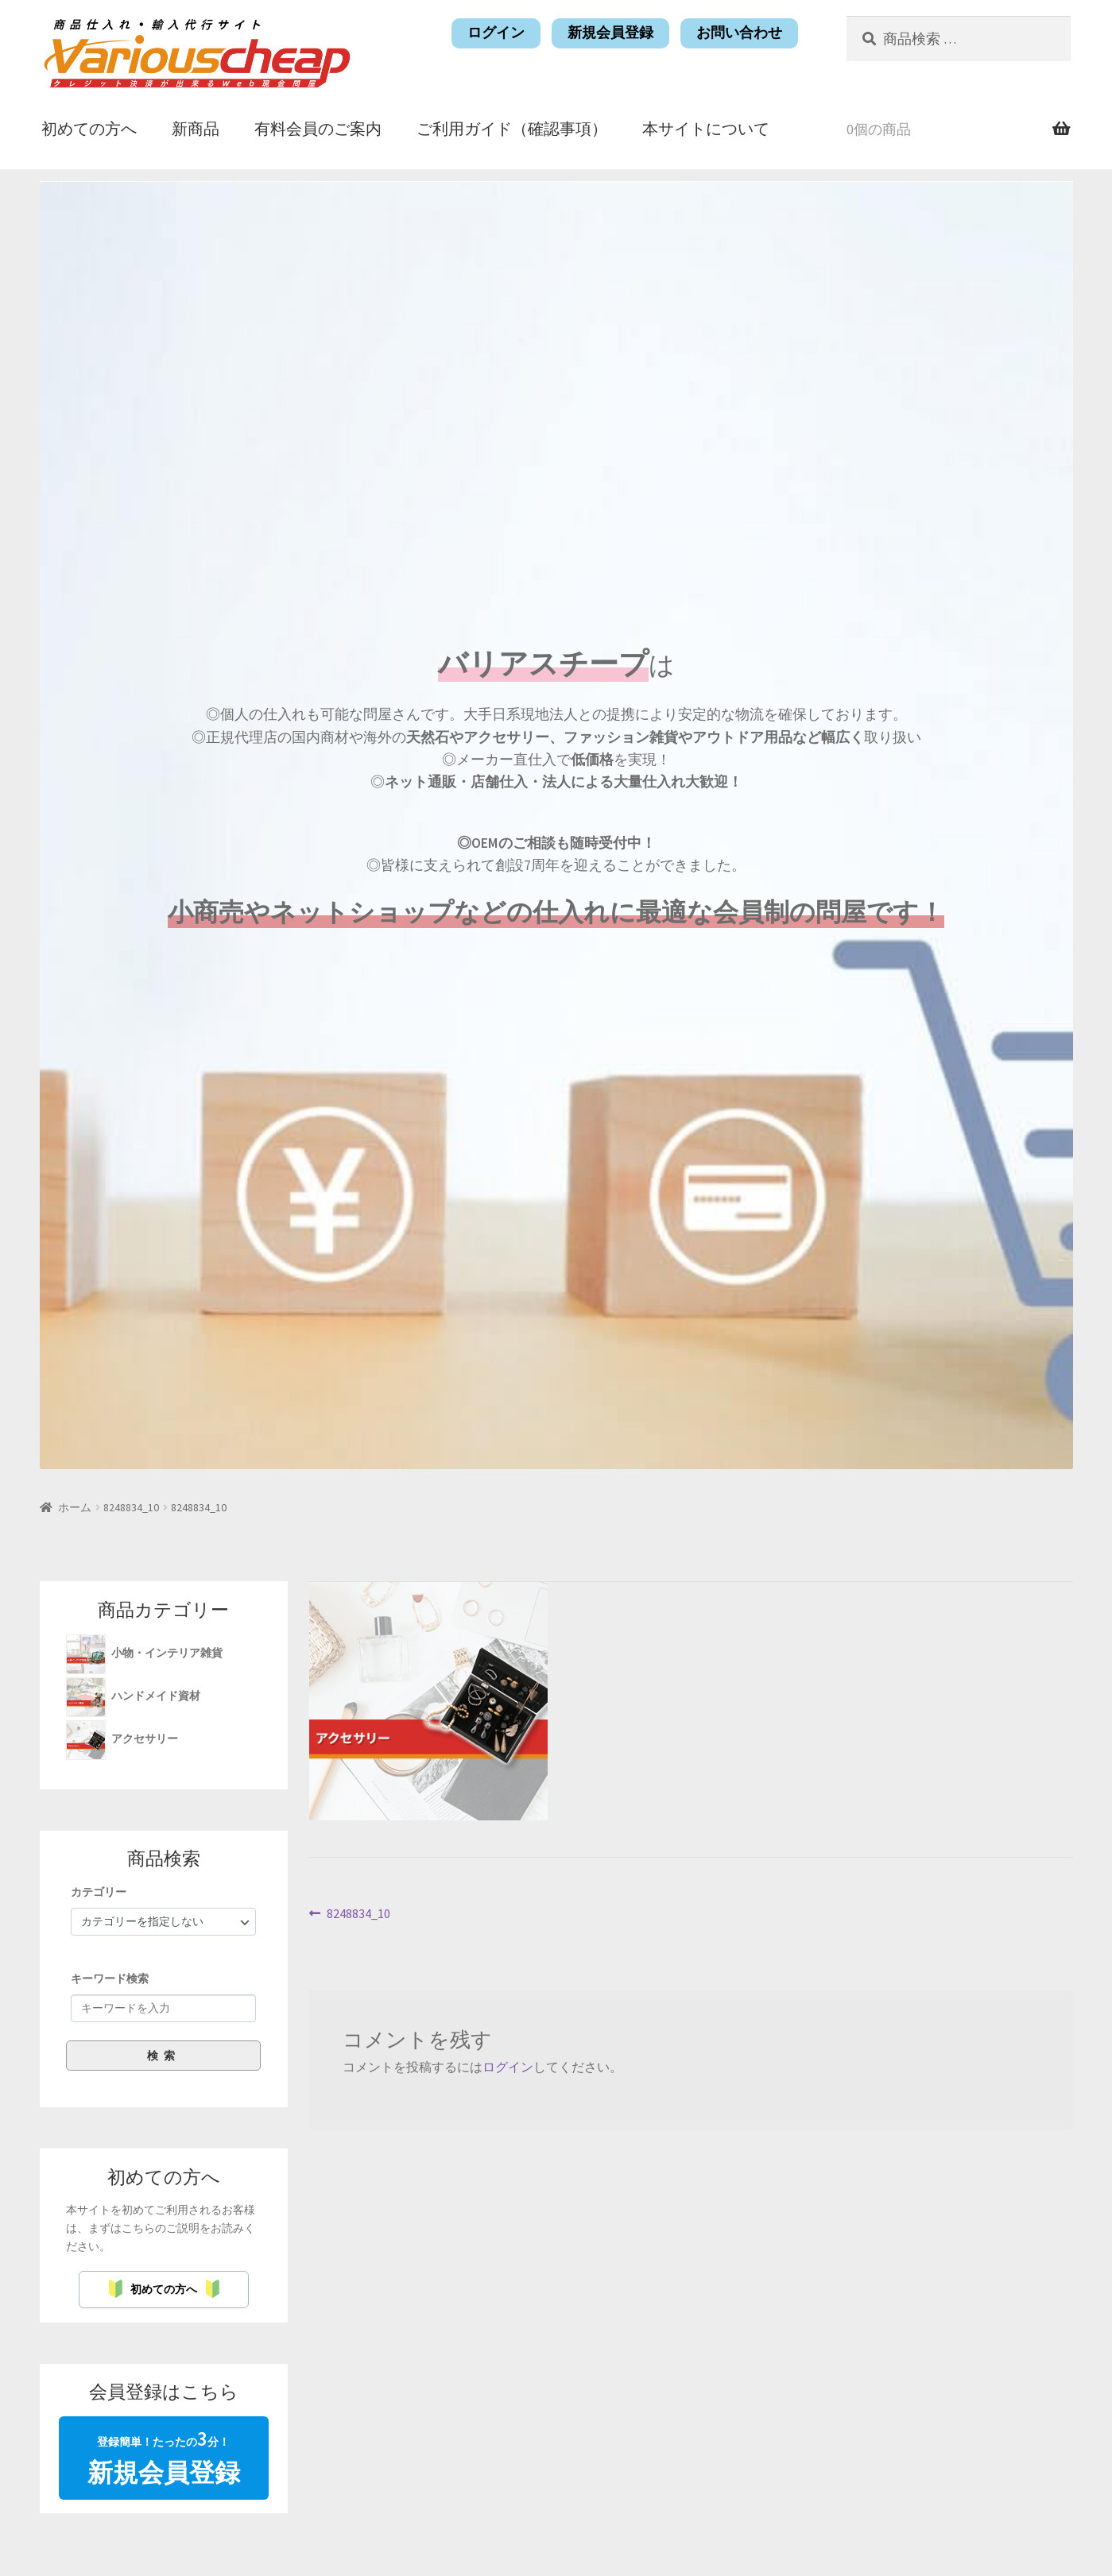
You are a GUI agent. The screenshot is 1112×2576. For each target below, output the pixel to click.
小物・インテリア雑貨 (168, 1653)
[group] (164, 1977)
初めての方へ (89, 128)
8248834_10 (131, 1507)
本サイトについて (705, 128)
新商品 (195, 128)
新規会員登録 (610, 32)
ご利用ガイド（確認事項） (512, 128)
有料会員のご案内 (318, 128)
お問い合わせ (739, 32)
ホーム (74, 1507)
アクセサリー (146, 1738)
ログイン (496, 32)
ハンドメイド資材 (157, 1695)
